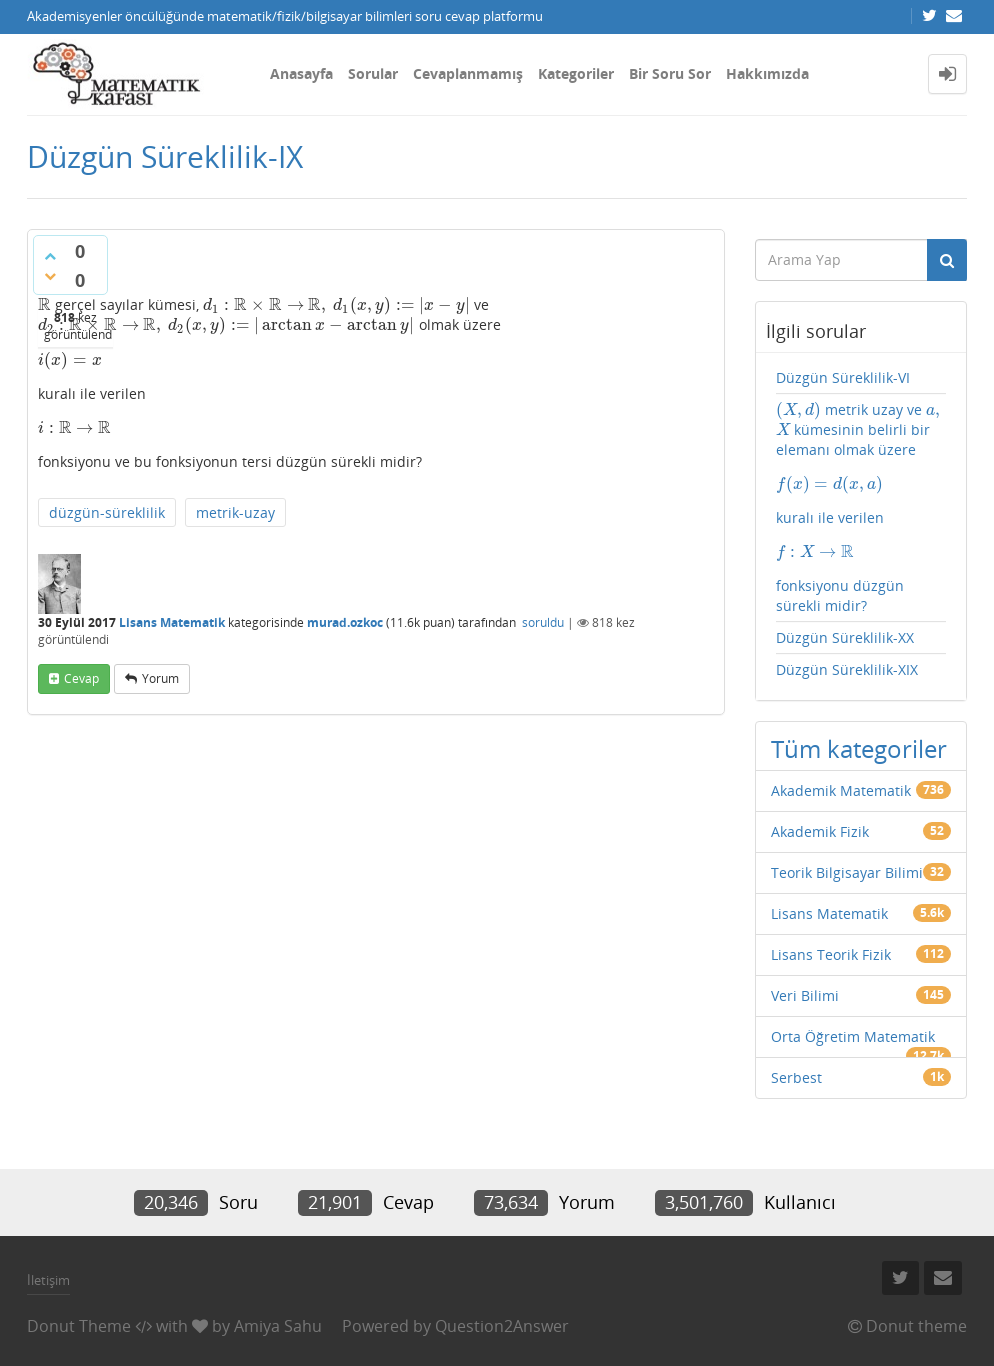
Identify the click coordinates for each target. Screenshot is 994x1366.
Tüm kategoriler (859, 748)
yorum (160, 678)
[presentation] (44, 304)
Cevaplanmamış (468, 73)
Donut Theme (79, 1326)
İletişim (48, 1280)
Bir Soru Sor (670, 73)
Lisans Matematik (172, 622)
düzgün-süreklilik (107, 512)
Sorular (373, 73)
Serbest (796, 1077)
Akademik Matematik (841, 790)
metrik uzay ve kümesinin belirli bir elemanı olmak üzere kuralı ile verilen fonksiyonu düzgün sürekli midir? (861, 508)
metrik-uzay (235, 512)
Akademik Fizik (820, 831)
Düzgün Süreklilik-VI (843, 377)
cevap (81, 678)
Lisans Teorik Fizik (831, 954)
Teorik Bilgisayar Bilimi (847, 872)
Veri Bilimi (805, 995)
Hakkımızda (767, 73)
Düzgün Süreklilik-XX (845, 637)
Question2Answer (502, 1326)
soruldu (543, 622)
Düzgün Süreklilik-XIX (847, 669)
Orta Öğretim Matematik (853, 1036)
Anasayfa (301, 73)
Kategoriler (576, 73)
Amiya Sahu (278, 1326)
